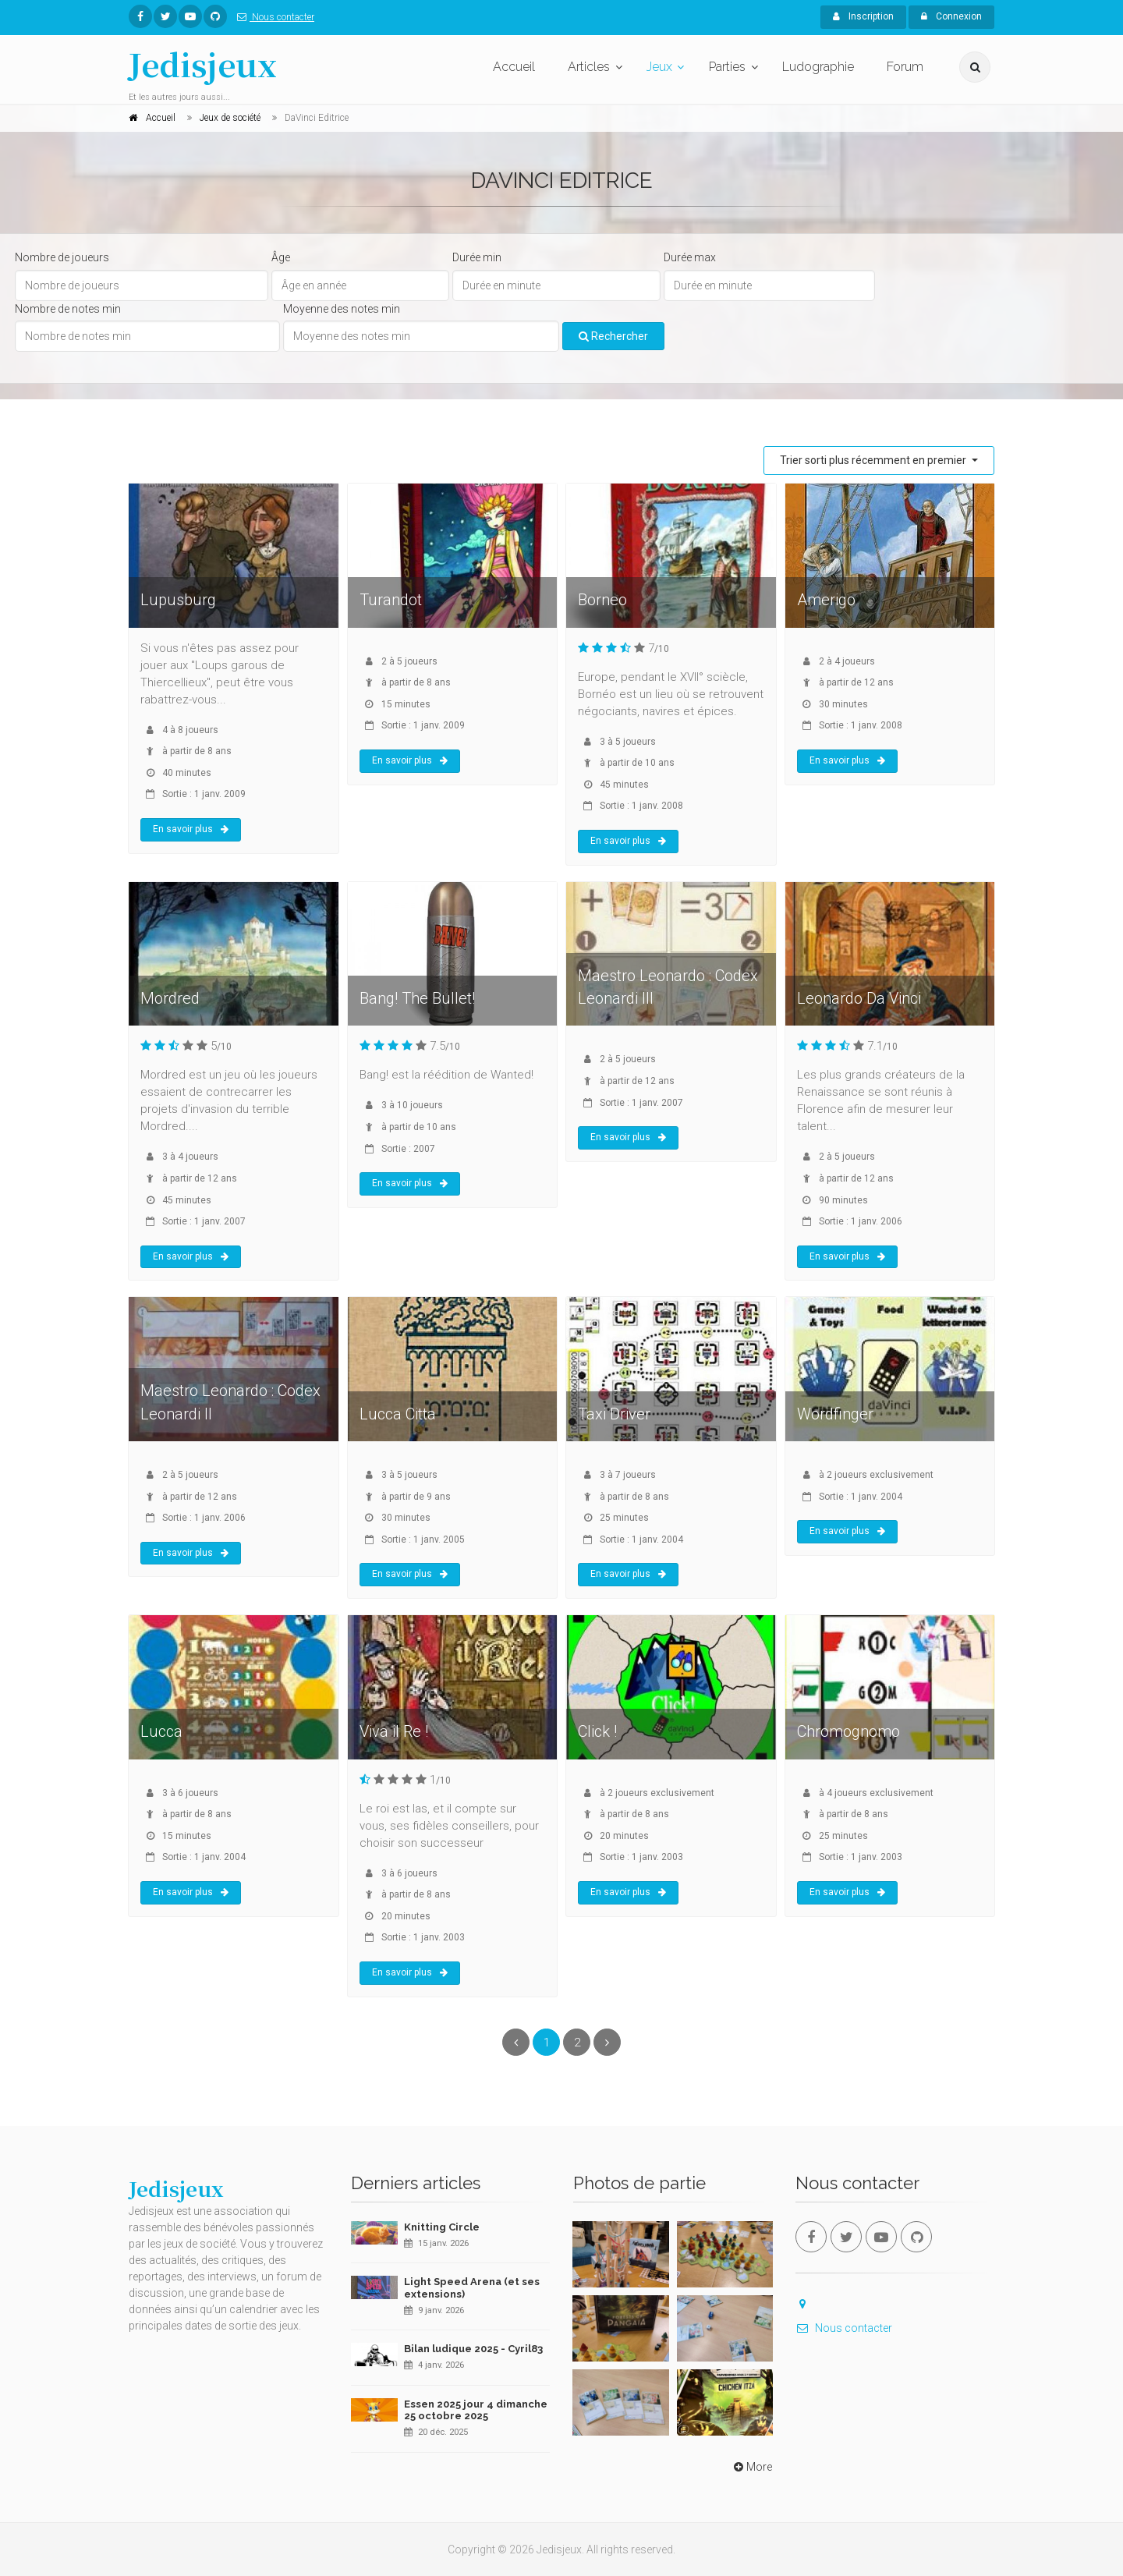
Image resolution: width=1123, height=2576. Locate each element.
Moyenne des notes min (341, 309)
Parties (727, 66)
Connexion (951, 16)
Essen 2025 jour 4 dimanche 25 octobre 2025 (475, 2410)
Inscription (863, 16)
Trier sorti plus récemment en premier (874, 460)
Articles (589, 66)
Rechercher (613, 336)
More (751, 2467)
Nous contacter (272, 17)
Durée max (690, 257)
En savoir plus (190, 829)
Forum (905, 66)
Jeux (659, 66)
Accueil (514, 66)
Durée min (476, 257)
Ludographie (818, 66)
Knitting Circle (442, 2227)
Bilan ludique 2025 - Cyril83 (473, 2349)
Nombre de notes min (68, 309)
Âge (280, 257)
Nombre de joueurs (62, 257)
